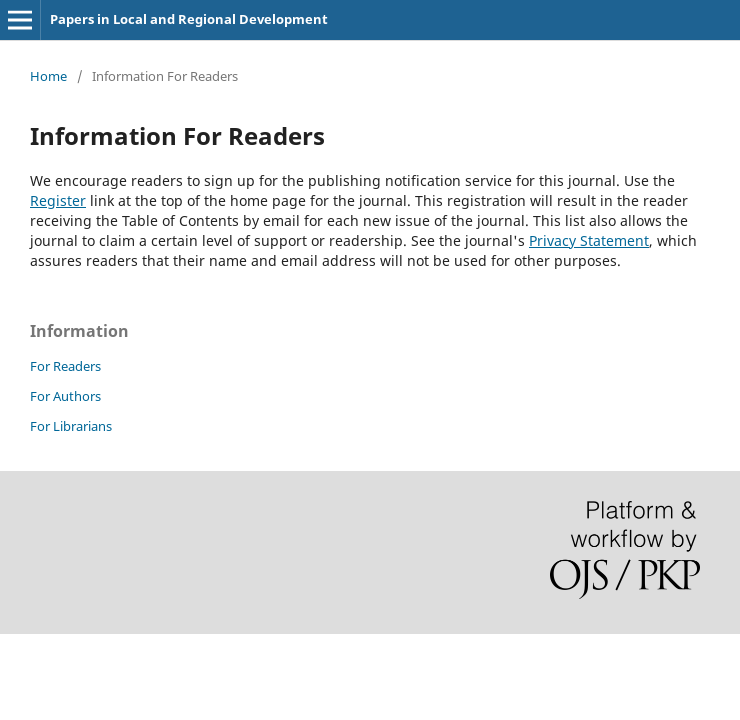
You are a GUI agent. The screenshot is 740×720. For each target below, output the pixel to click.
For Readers (65, 366)
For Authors (65, 396)
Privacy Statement (589, 240)
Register (58, 200)
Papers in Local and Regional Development (189, 19)
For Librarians (71, 426)
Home (48, 76)
